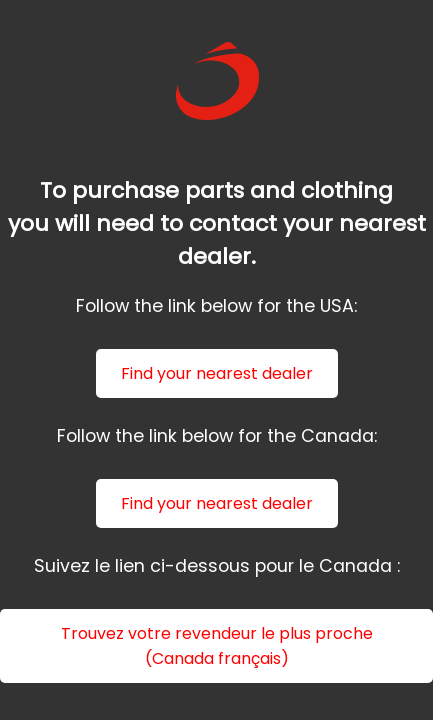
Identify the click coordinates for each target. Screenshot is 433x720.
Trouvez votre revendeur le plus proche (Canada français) (217, 646)
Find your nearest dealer (217, 373)
